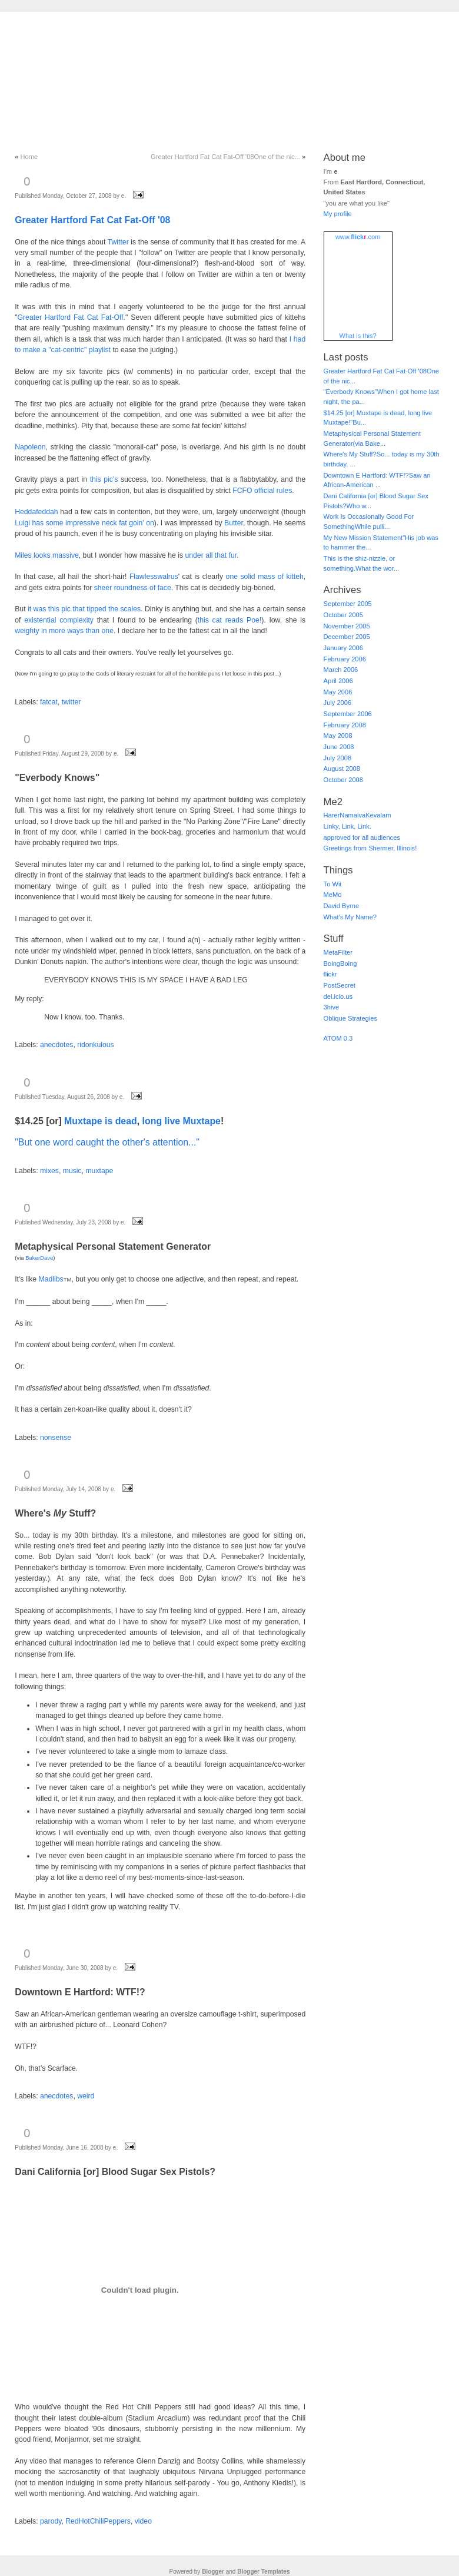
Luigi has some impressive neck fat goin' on (84, 523)
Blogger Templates (263, 2571)
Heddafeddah (36, 512)
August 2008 (342, 768)
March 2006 (341, 669)
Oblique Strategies (350, 1018)
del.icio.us (338, 996)
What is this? (358, 335)
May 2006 (338, 692)
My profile (338, 213)
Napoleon (30, 447)
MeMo (333, 894)
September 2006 (348, 713)
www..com (357, 236)
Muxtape (83, 1121)
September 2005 (348, 603)
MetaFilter (338, 952)
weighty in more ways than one (64, 631)
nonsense (55, 1437)
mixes (49, 1171)
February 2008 (345, 725)
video (143, 2521)
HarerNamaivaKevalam (357, 815)
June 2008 (339, 746)
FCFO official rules (262, 490)
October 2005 (343, 614)
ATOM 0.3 (338, 1038)
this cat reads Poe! (229, 620)
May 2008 (338, 735)
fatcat (49, 702)
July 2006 (338, 702)
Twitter (118, 242)
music (72, 1171)
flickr (330, 974)
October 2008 (343, 779)
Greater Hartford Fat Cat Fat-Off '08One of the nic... (225, 156)
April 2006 (338, 680)
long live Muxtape (181, 1121)
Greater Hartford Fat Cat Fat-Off (71, 317)
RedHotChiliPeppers (98, 2521)
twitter (71, 702)
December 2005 (347, 636)
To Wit (333, 884)
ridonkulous (95, 1045)
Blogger (213, 2571)
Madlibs (51, 1279)
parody (50, 2521)
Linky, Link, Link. (347, 826)
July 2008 (338, 757)
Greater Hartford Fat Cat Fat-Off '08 (92, 220)
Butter (233, 523)
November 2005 (347, 626)
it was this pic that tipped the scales (84, 609)
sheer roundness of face (132, 588)
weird (85, 2096)
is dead (121, 1121)
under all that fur (211, 555)
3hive (332, 1007)
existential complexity (59, 620)
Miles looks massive (47, 555)
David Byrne (342, 905)
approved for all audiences (362, 837)
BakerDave (39, 1257)
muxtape (99, 1171)
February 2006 (345, 659)
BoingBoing (340, 963)
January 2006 (343, 647)
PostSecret (339, 985)
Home (29, 156)
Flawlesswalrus (153, 576)
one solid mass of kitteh (265, 576)
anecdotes (56, 1045)
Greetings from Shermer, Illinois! (370, 848)
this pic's (104, 479)
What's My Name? (350, 917)
